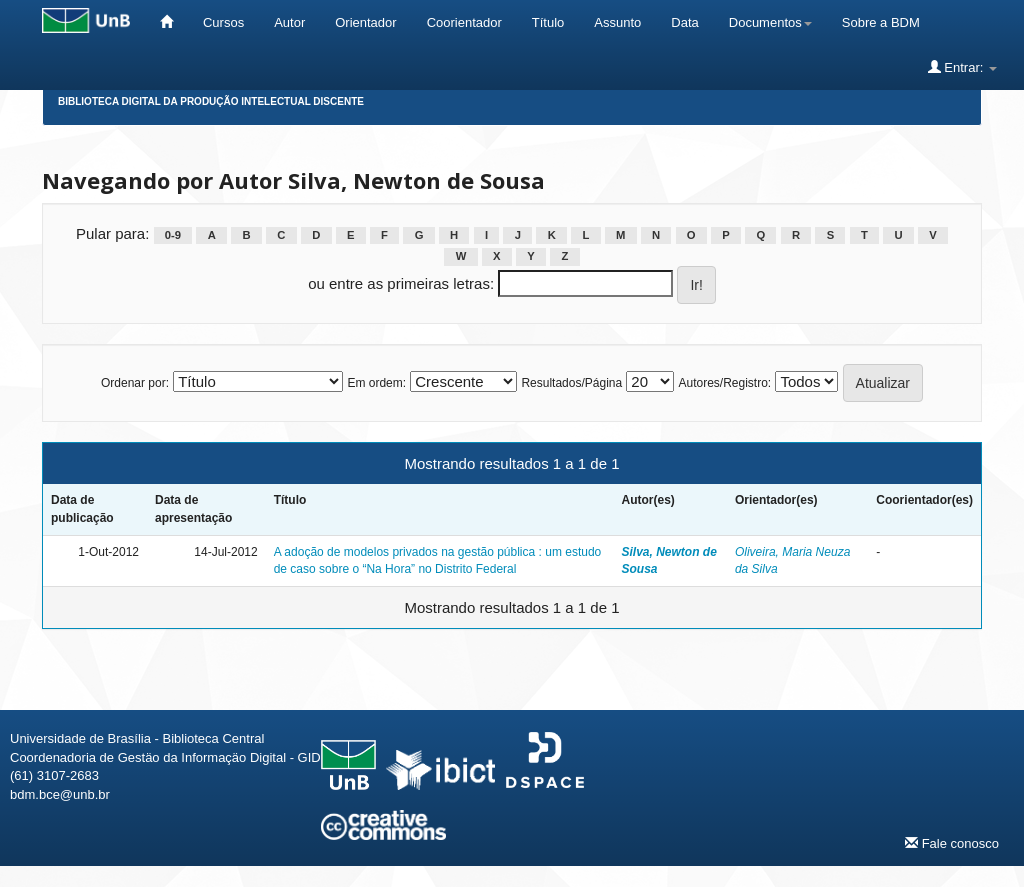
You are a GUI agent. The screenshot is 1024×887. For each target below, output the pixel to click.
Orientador (365, 22)
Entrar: (962, 67)
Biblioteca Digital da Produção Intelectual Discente (211, 101)
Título (548, 22)
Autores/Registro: (724, 383)
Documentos (770, 22)
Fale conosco (952, 843)
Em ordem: (376, 383)
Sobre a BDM (881, 22)
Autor (289, 22)
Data (684, 22)
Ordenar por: (135, 383)
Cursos (223, 22)
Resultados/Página (571, 383)
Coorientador (464, 22)
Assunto (617, 22)
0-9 (173, 235)
